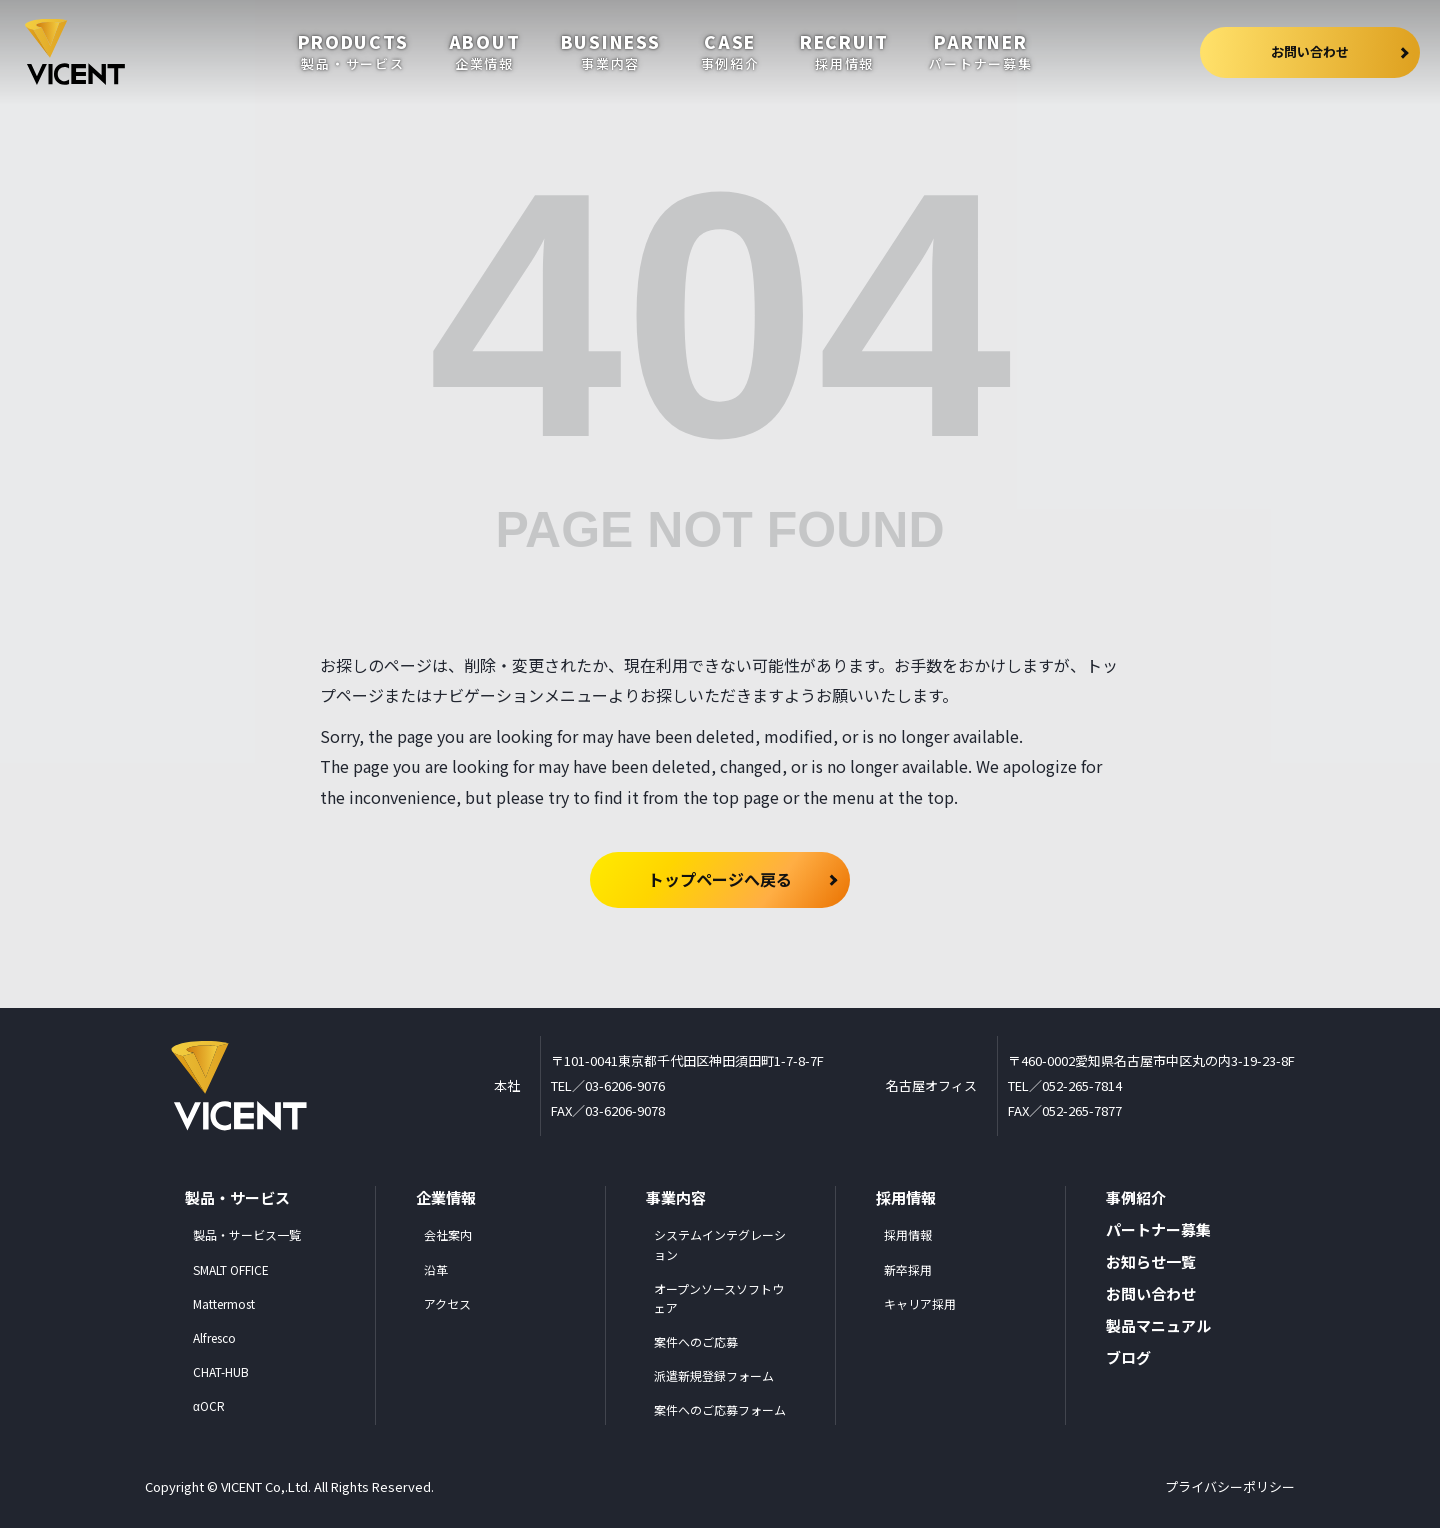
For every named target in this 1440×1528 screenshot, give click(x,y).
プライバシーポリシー (1230, 1486)
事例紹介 (1136, 1197)
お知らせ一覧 (1151, 1261)
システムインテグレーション (720, 1244)
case (730, 52)
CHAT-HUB (221, 1371)
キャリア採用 (920, 1303)
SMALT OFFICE (231, 1269)
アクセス (447, 1303)
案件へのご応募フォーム (720, 1409)
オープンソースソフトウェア (719, 1298)
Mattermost (224, 1303)
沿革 (436, 1269)
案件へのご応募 (696, 1341)
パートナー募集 (1158, 1229)
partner (980, 52)
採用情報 (908, 1234)
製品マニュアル (1158, 1325)
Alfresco (214, 1337)
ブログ (1128, 1357)
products (353, 52)
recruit (844, 52)
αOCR (209, 1405)
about (485, 52)
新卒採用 (908, 1269)
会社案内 (448, 1234)
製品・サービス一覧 (247, 1234)
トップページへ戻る (720, 879)
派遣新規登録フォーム (714, 1375)
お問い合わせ (1340, 53)
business (611, 52)
